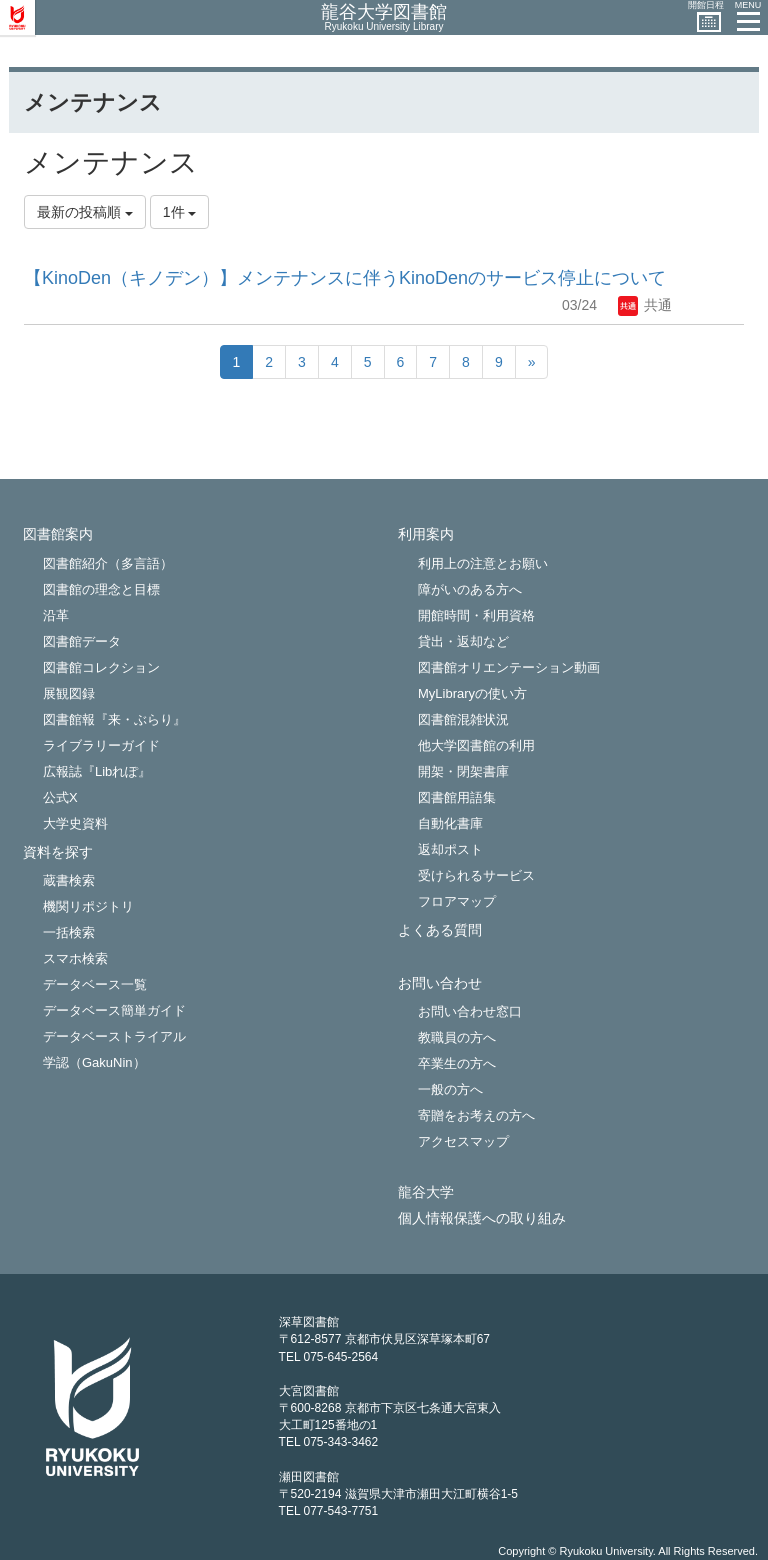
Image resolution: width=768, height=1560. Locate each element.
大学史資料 (75, 823)
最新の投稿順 (85, 212)
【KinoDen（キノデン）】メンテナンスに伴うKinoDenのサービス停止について (345, 278)
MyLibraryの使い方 (472, 693)
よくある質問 (440, 930)
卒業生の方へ (457, 1063)
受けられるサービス (476, 875)
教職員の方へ (457, 1037)
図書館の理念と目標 (101, 589)
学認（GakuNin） (94, 1062)
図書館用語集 (457, 797)
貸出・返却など (463, 641)
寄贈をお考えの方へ (476, 1115)
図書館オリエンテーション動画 (509, 667)
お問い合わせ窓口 (470, 1011)
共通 (645, 305)
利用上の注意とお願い (483, 563)
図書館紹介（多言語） (108, 563)
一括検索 (69, 932)
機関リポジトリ (88, 906)
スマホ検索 (75, 958)
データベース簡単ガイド (114, 1010)
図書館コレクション (101, 667)
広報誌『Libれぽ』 (97, 771)
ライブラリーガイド (101, 745)
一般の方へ (450, 1089)
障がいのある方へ (470, 589)
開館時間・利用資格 (476, 615)
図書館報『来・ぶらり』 (114, 719)
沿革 (56, 615)
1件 (180, 212)
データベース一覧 (95, 984)
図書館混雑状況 (463, 719)
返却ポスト (450, 849)
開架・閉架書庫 (463, 771)
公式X (60, 797)
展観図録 (69, 693)
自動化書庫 (450, 823)
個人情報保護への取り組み (482, 1218)
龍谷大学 (426, 1192)
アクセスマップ (463, 1141)
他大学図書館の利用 (476, 745)
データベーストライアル (114, 1036)
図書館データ (82, 641)
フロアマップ (457, 901)
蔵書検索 (69, 880)
